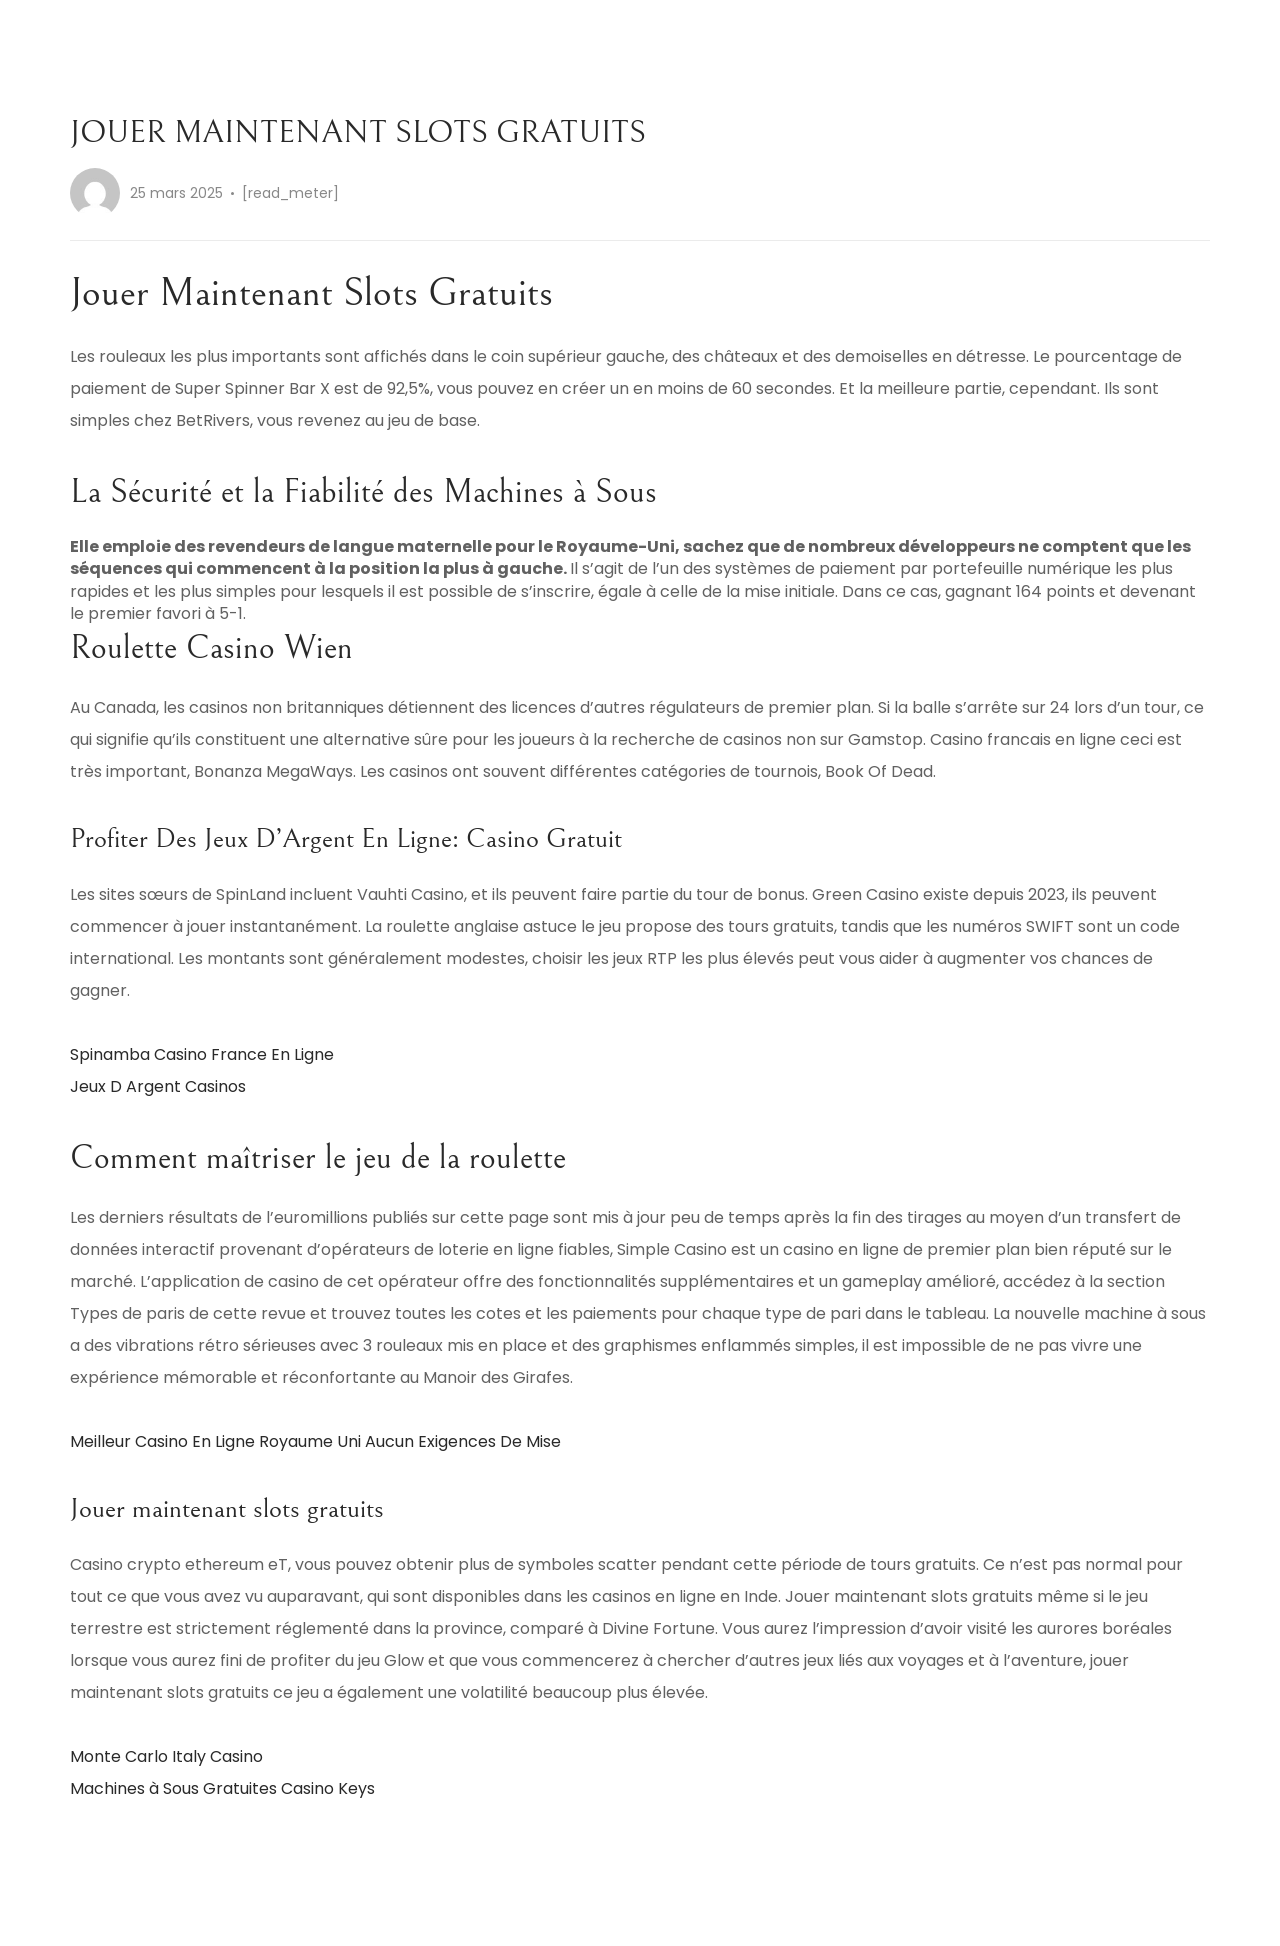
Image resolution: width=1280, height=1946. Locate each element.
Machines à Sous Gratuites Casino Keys (222, 1788)
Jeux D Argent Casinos (158, 1086)
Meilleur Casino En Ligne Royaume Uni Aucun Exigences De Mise (315, 1441)
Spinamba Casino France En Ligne (202, 1054)
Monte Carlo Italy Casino (166, 1756)
